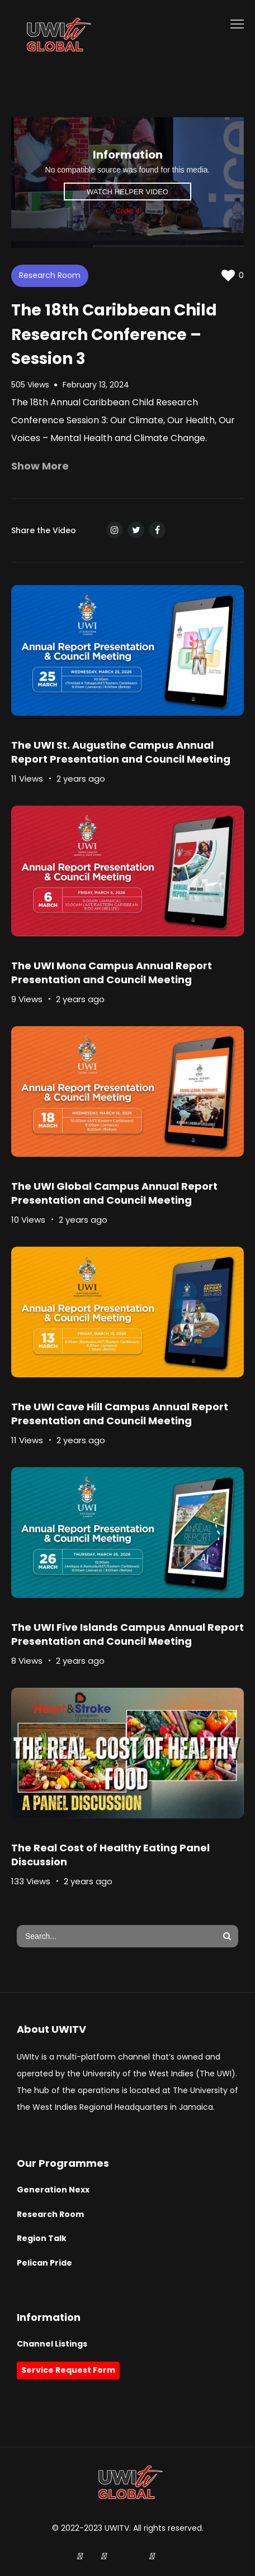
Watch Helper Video (127, 192)
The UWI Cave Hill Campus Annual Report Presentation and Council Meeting (119, 1414)
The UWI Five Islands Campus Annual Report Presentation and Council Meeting (127, 1634)
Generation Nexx (53, 2189)
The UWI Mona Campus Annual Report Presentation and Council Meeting (111, 973)
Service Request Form (68, 2370)
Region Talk (42, 2238)
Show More (40, 466)
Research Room (50, 275)
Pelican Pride (44, 2262)
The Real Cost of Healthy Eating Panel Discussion (110, 1855)
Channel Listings (52, 2343)
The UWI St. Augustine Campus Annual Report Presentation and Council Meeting (120, 752)
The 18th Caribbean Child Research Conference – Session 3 (114, 334)
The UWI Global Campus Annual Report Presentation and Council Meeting (114, 1193)
